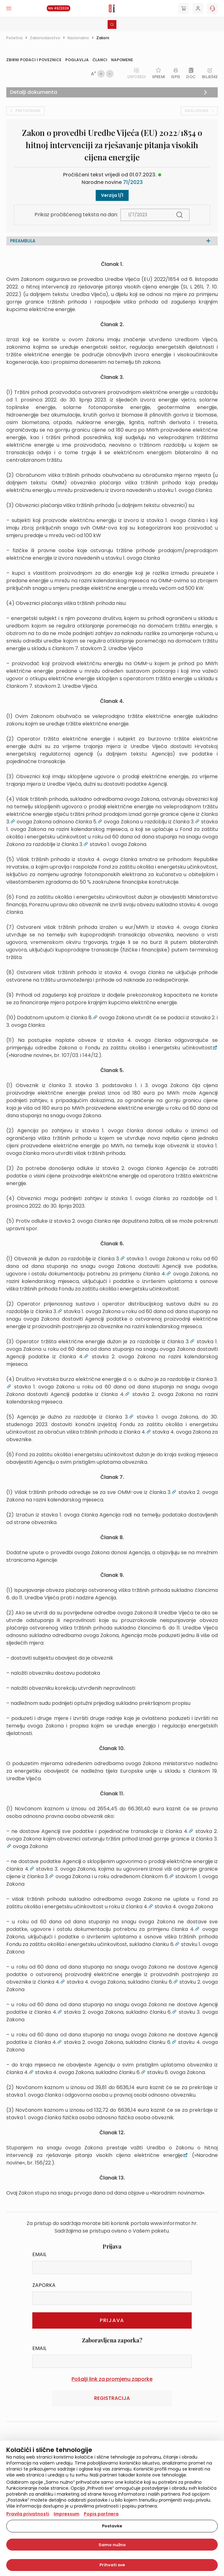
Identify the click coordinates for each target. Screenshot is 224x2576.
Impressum (66, 2514)
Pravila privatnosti (27, 2514)
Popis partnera (101, 2514)
